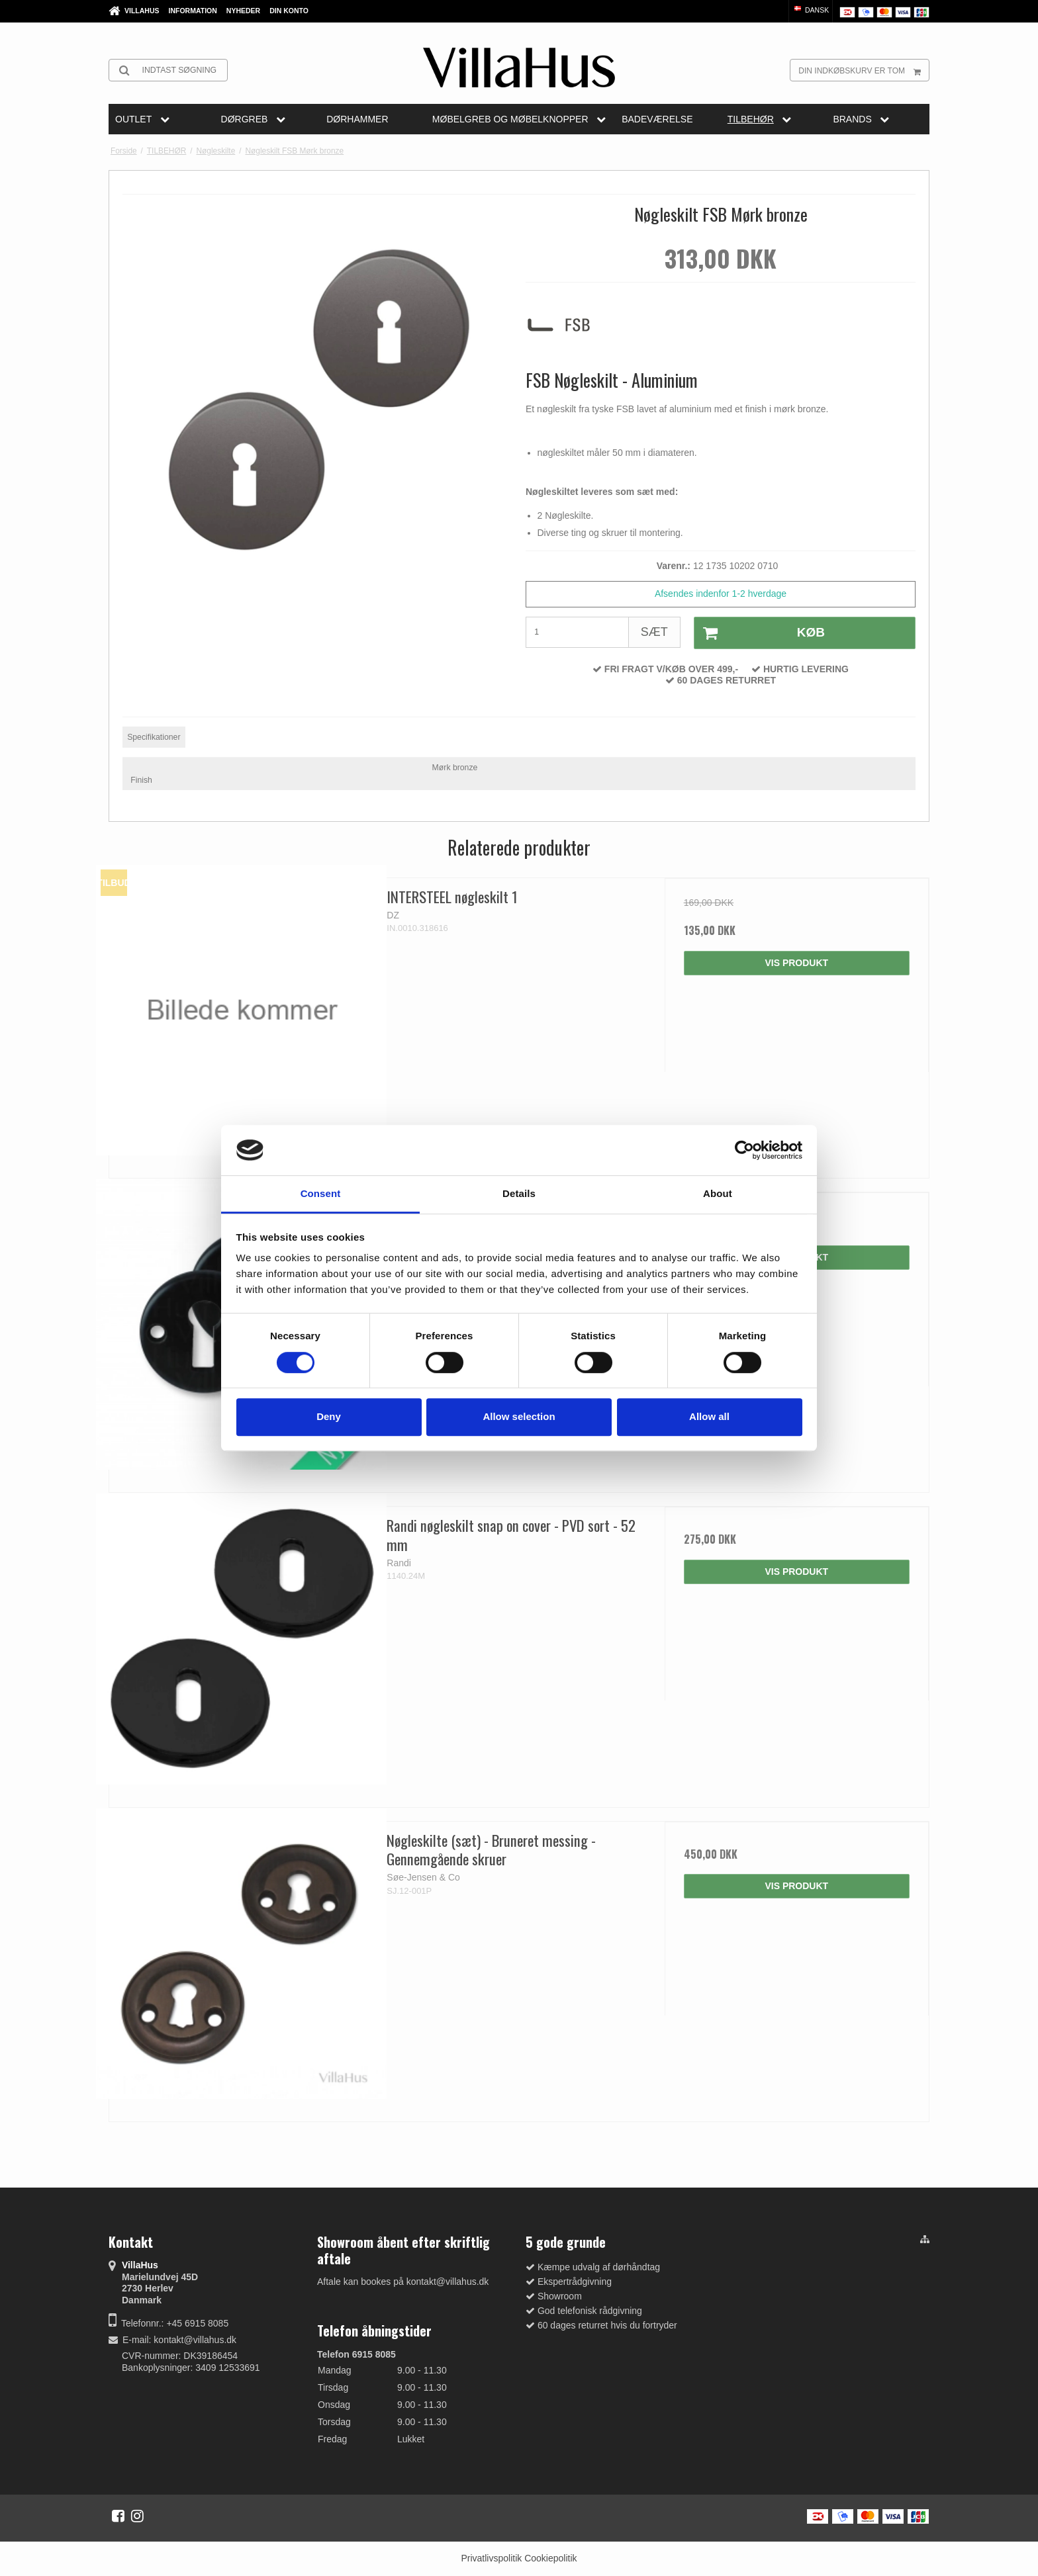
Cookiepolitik (550, 2558)
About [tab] (717, 1194)
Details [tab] (519, 1194)
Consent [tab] (321, 1194)
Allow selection (519, 1416)
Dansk (810, 10)
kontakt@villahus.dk (195, 2339)
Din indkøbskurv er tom (863, 70)
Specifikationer (153, 737)
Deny (328, 1416)
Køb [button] (759, 633)
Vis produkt (796, 962)
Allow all (709, 1416)
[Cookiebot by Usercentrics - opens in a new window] (744, 1150)
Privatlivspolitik (491, 2558)
